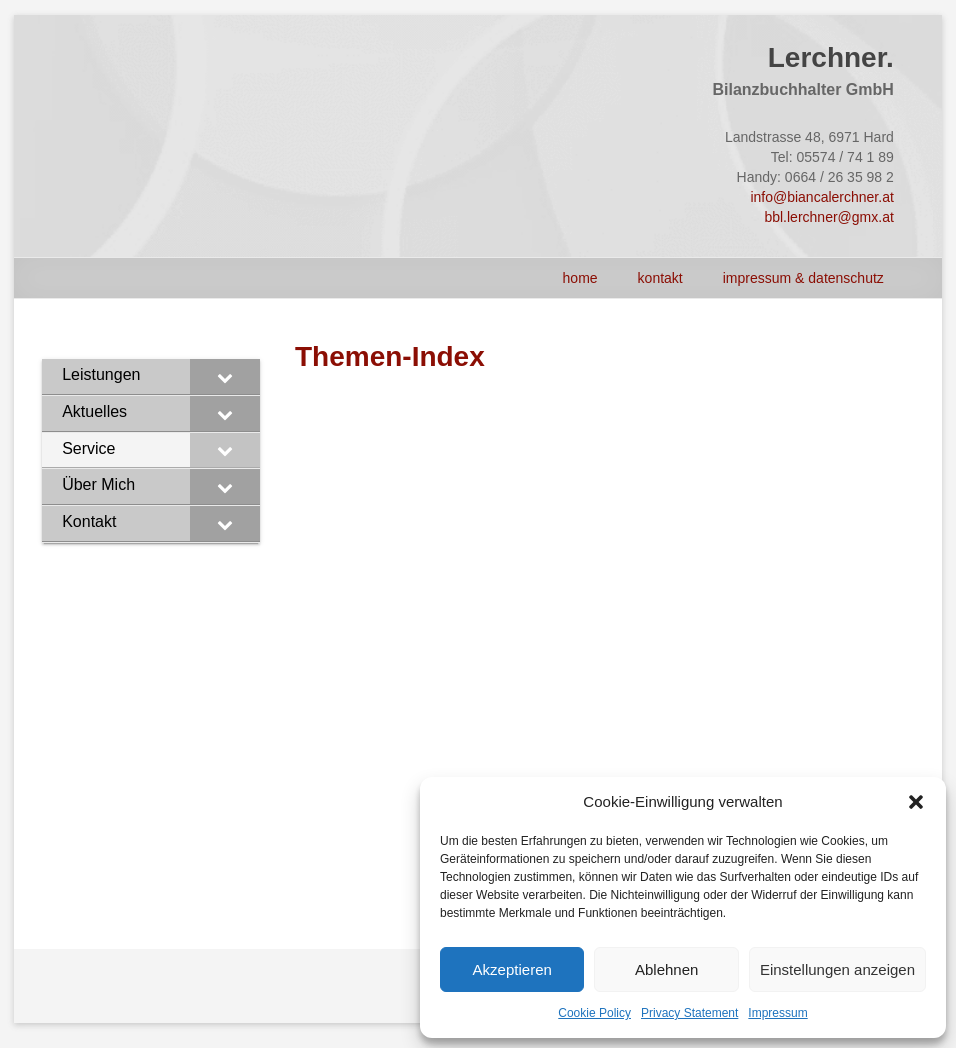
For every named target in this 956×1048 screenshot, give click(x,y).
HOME (580, 278)
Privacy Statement (689, 1013)
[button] (916, 802)
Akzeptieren (512, 969)
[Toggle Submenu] (225, 376)
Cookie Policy (594, 1013)
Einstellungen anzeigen (837, 969)
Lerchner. (831, 57)
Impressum (777, 1013)
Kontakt (660, 278)
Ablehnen (666, 969)
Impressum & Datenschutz (803, 278)
